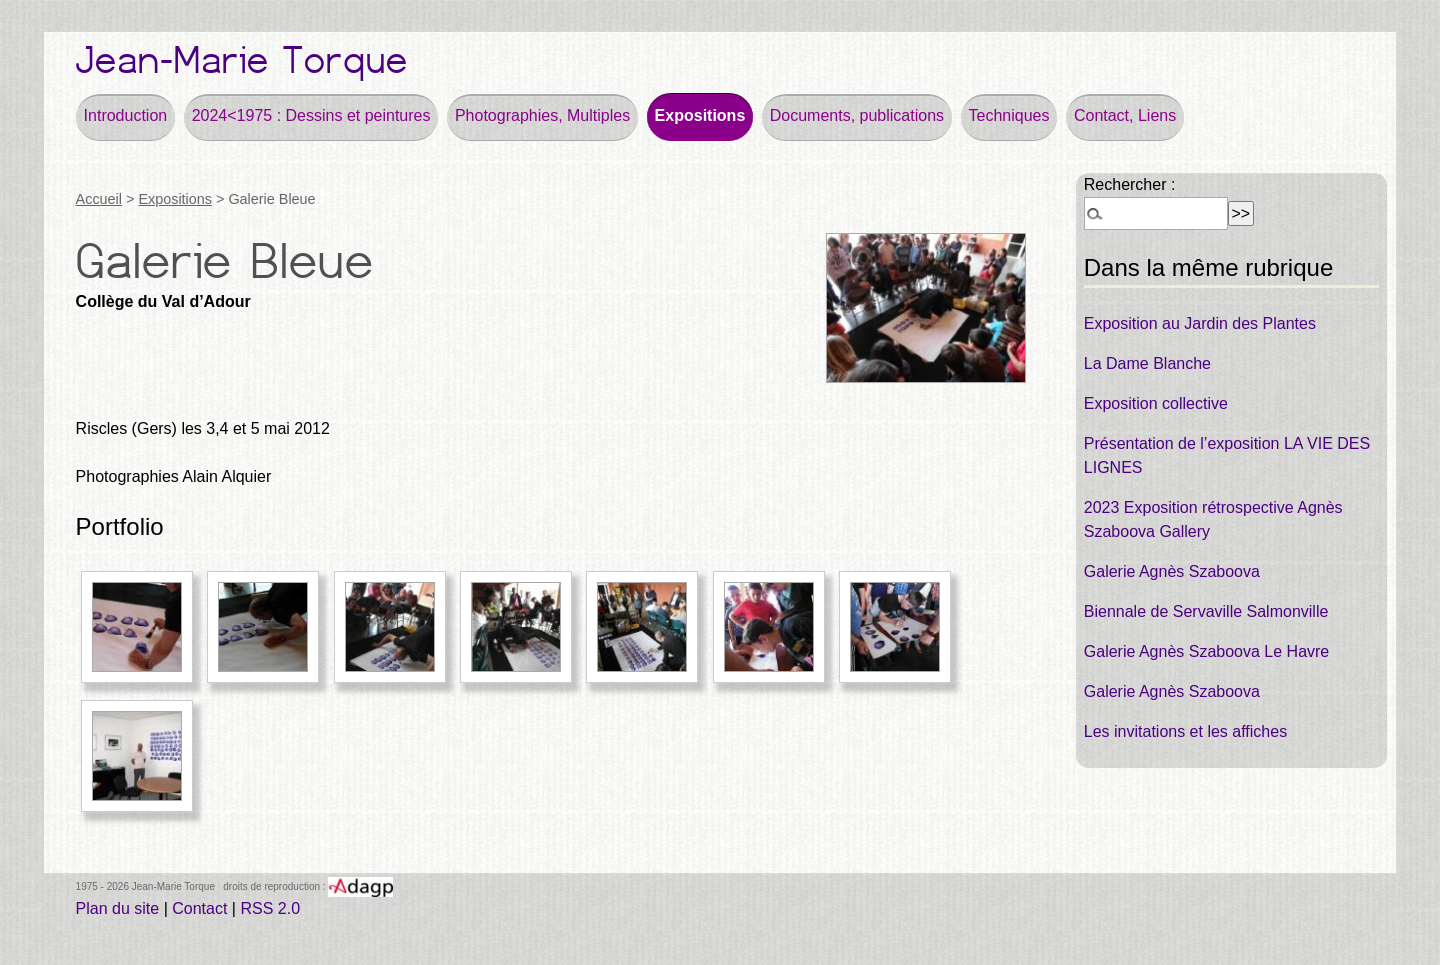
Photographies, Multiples (542, 115)
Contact (199, 908)
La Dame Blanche (1147, 363)
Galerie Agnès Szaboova (1172, 571)
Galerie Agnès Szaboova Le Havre (1206, 651)
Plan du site (118, 908)
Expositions (700, 115)
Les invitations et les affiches (1185, 731)
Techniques (1009, 115)
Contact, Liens (1125, 115)
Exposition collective (1156, 403)
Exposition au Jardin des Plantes (1200, 323)
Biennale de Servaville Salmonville (1206, 611)
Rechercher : (1130, 184)
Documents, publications (857, 115)
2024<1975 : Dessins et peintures (311, 115)
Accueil (99, 199)
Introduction (126, 115)
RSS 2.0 (270, 908)
